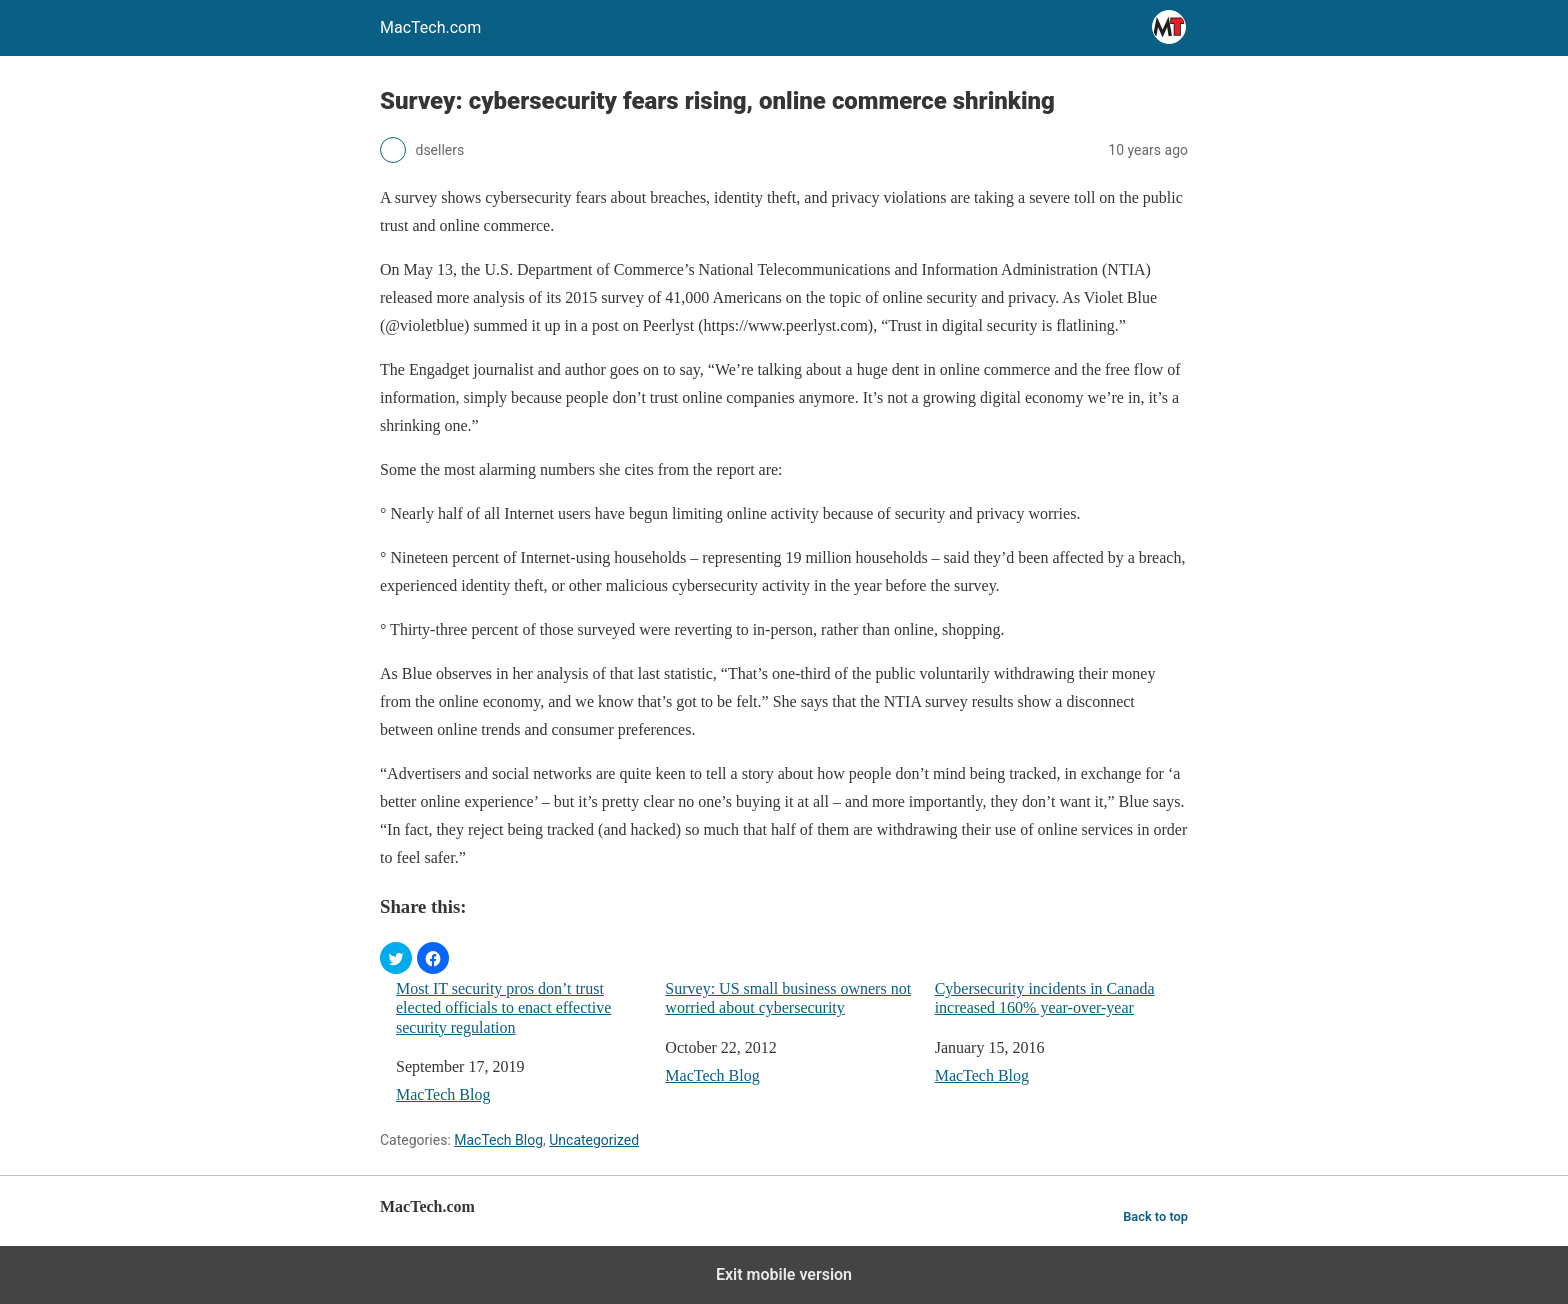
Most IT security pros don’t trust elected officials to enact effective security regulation (503, 1007)
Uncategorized (594, 1140)
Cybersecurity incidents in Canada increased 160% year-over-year (1045, 998)
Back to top (1155, 1216)
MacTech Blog (443, 1094)
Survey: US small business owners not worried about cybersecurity (788, 998)
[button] (396, 958)
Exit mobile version (784, 1274)
